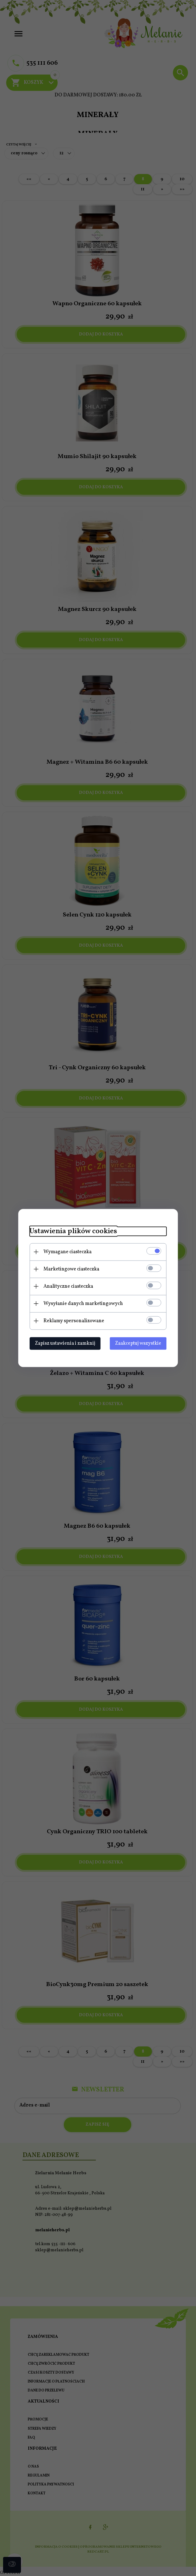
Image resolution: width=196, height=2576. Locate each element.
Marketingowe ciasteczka (69, 1269)
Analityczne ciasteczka (66, 1286)
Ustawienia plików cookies (71, 1231)
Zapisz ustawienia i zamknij (62, 1343)
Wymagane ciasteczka (65, 1251)
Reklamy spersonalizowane (71, 1320)
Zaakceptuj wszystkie (140, 1343)
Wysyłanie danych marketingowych (80, 1303)
